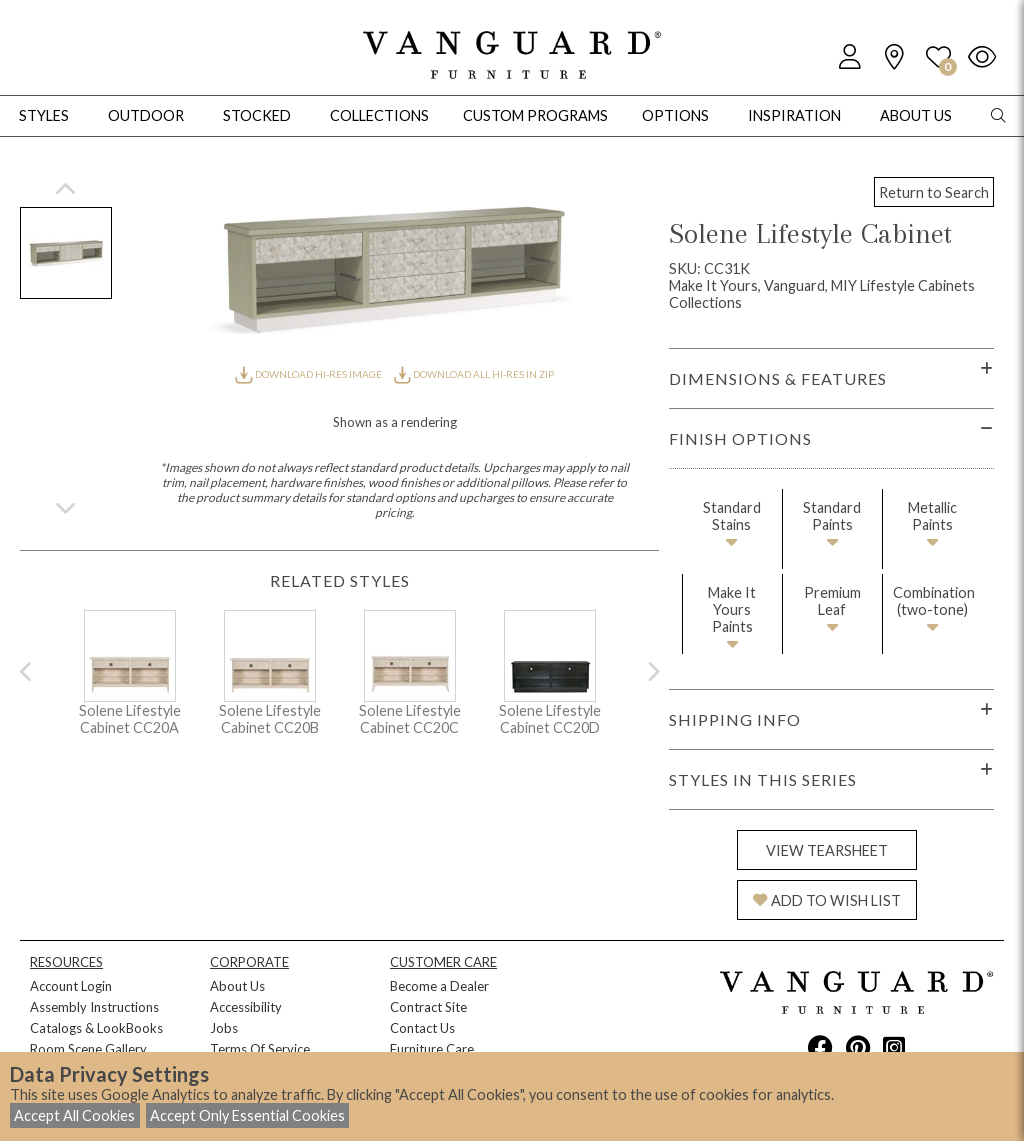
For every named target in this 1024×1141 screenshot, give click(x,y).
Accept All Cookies (74, 1115)
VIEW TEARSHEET (827, 850)
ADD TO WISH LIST (827, 900)
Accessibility (246, 1007)
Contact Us (422, 1028)
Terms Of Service (260, 1049)
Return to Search (934, 192)
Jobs (224, 1028)
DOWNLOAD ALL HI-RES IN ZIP (474, 374)
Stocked (257, 115)
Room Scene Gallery (88, 1049)
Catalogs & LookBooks (96, 1028)
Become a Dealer (439, 986)
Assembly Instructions (94, 1007)
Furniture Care (432, 1049)
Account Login (71, 986)
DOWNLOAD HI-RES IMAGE (309, 374)
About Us (237, 986)
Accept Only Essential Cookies (247, 1115)
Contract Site (428, 1007)
